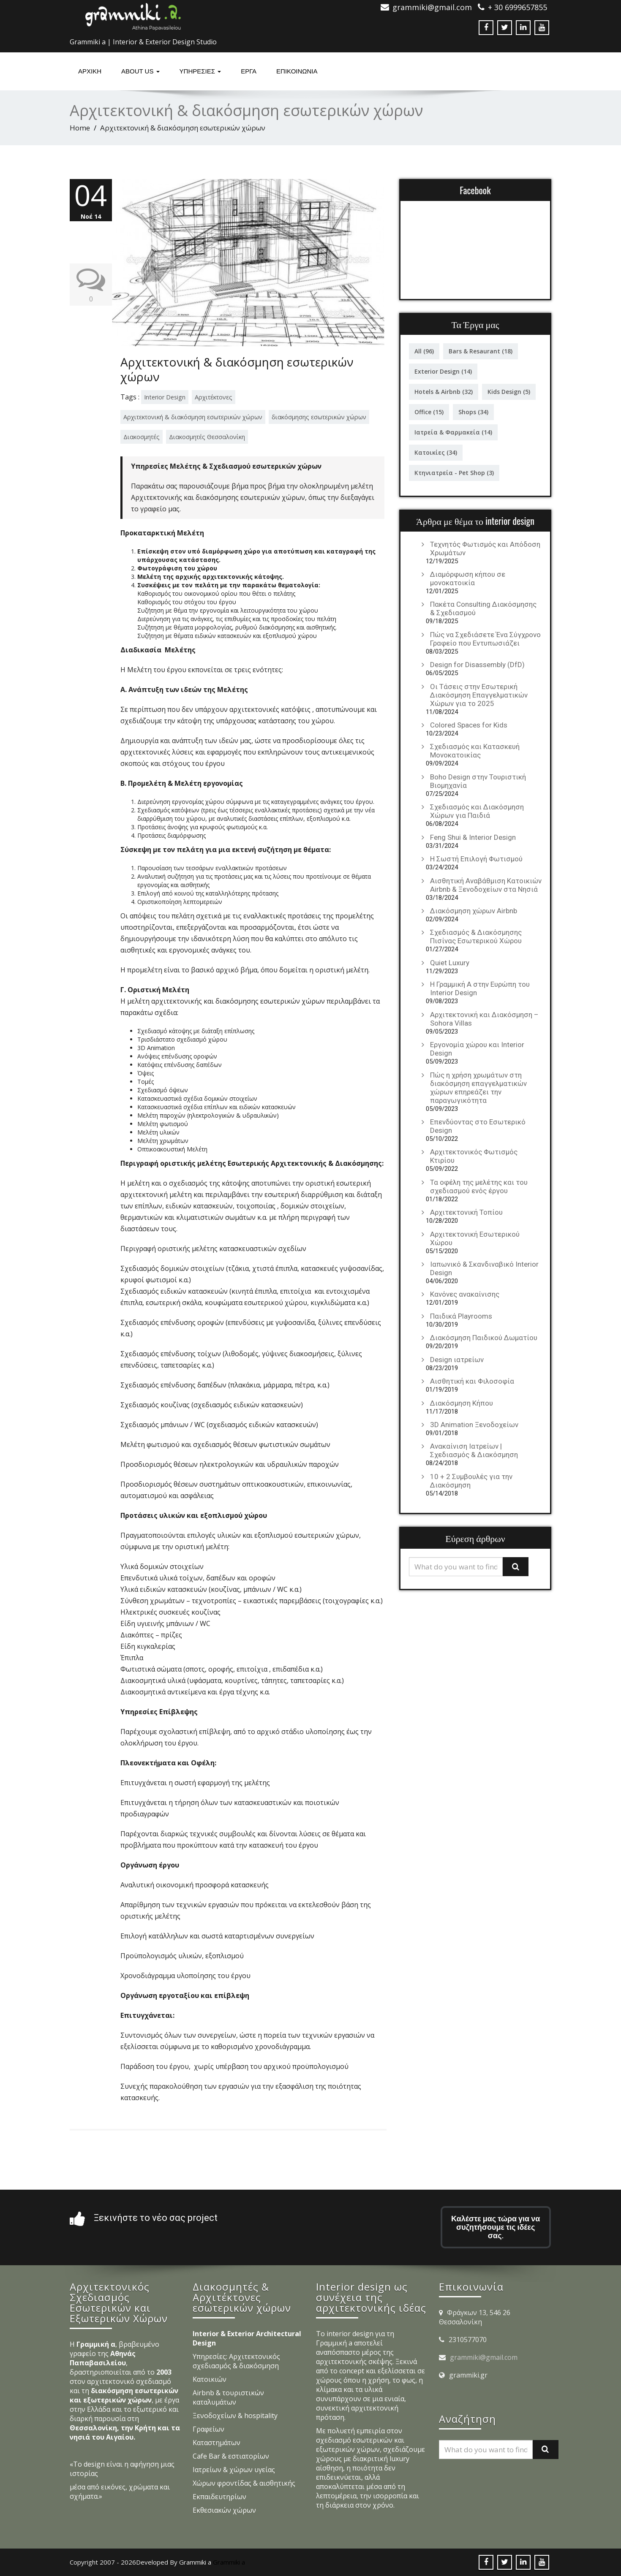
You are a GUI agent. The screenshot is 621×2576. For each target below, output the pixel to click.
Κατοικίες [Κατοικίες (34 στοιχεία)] (435, 452)
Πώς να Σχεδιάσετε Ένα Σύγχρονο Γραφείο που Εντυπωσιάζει (485, 638)
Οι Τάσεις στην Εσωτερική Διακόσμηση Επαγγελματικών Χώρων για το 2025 (479, 695)
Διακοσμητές (141, 437)
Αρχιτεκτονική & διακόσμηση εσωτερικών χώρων (237, 369)
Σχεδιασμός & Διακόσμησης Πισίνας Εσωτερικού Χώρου (476, 936)
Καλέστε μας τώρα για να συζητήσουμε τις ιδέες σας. (495, 2227)
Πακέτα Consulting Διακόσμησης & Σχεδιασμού (483, 608)
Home (80, 128)
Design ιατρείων (457, 1359)
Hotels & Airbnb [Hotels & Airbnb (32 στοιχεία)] (443, 392)
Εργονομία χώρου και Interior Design (477, 1048)
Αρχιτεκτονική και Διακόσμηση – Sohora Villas (484, 1018)
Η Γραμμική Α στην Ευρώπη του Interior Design (480, 988)
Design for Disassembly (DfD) (477, 664)
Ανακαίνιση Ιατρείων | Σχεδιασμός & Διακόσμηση (474, 1450)
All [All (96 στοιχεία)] (424, 351)
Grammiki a (229, 2562)
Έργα (248, 71)
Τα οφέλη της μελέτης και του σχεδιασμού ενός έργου (479, 1186)
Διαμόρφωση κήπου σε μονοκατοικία (467, 578)
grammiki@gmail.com (484, 2357)
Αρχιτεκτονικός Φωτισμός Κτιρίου (474, 1156)
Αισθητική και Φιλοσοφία (472, 1381)
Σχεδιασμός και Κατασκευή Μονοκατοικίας (475, 750)
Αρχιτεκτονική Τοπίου (466, 1212)
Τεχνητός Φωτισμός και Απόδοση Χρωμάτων (485, 548)
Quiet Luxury (449, 962)
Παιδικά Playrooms (461, 1316)
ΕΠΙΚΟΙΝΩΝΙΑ (296, 71)
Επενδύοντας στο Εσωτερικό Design (478, 1126)
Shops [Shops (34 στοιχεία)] (473, 412)
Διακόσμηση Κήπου (461, 1403)
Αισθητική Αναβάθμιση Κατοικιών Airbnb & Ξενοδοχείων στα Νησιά (486, 885)
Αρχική (89, 71)
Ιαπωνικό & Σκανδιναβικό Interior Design (484, 1268)
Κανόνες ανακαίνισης (464, 1294)
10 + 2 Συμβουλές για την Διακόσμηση (471, 1480)
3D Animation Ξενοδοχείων (474, 1424)
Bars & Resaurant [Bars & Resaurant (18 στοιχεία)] (480, 351)
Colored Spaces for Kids (468, 725)
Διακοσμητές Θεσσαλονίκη (207, 437)
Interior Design (164, 397)
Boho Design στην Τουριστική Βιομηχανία (478, 781)
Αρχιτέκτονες (213, 397)
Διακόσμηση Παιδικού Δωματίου (483, 1337)
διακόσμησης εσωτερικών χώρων (319, 417)
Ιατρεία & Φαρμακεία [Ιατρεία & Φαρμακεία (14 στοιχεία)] (453, 432)
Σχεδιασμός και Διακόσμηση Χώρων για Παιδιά (477, 811)
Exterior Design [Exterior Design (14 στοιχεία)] (443, 371)
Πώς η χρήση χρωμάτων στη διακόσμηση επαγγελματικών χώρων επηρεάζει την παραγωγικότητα (478, 1088)
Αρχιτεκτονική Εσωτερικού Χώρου (475, 1238)
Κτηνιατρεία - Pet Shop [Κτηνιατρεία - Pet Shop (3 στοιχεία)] (454, 473)
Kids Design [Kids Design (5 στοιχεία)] (509, 392)
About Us (140, 71)
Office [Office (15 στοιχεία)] (429, 412)
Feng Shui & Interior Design (473, 837)
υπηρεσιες (200, 71)
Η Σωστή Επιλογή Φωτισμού (476, 859)
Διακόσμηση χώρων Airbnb (473, 911)
